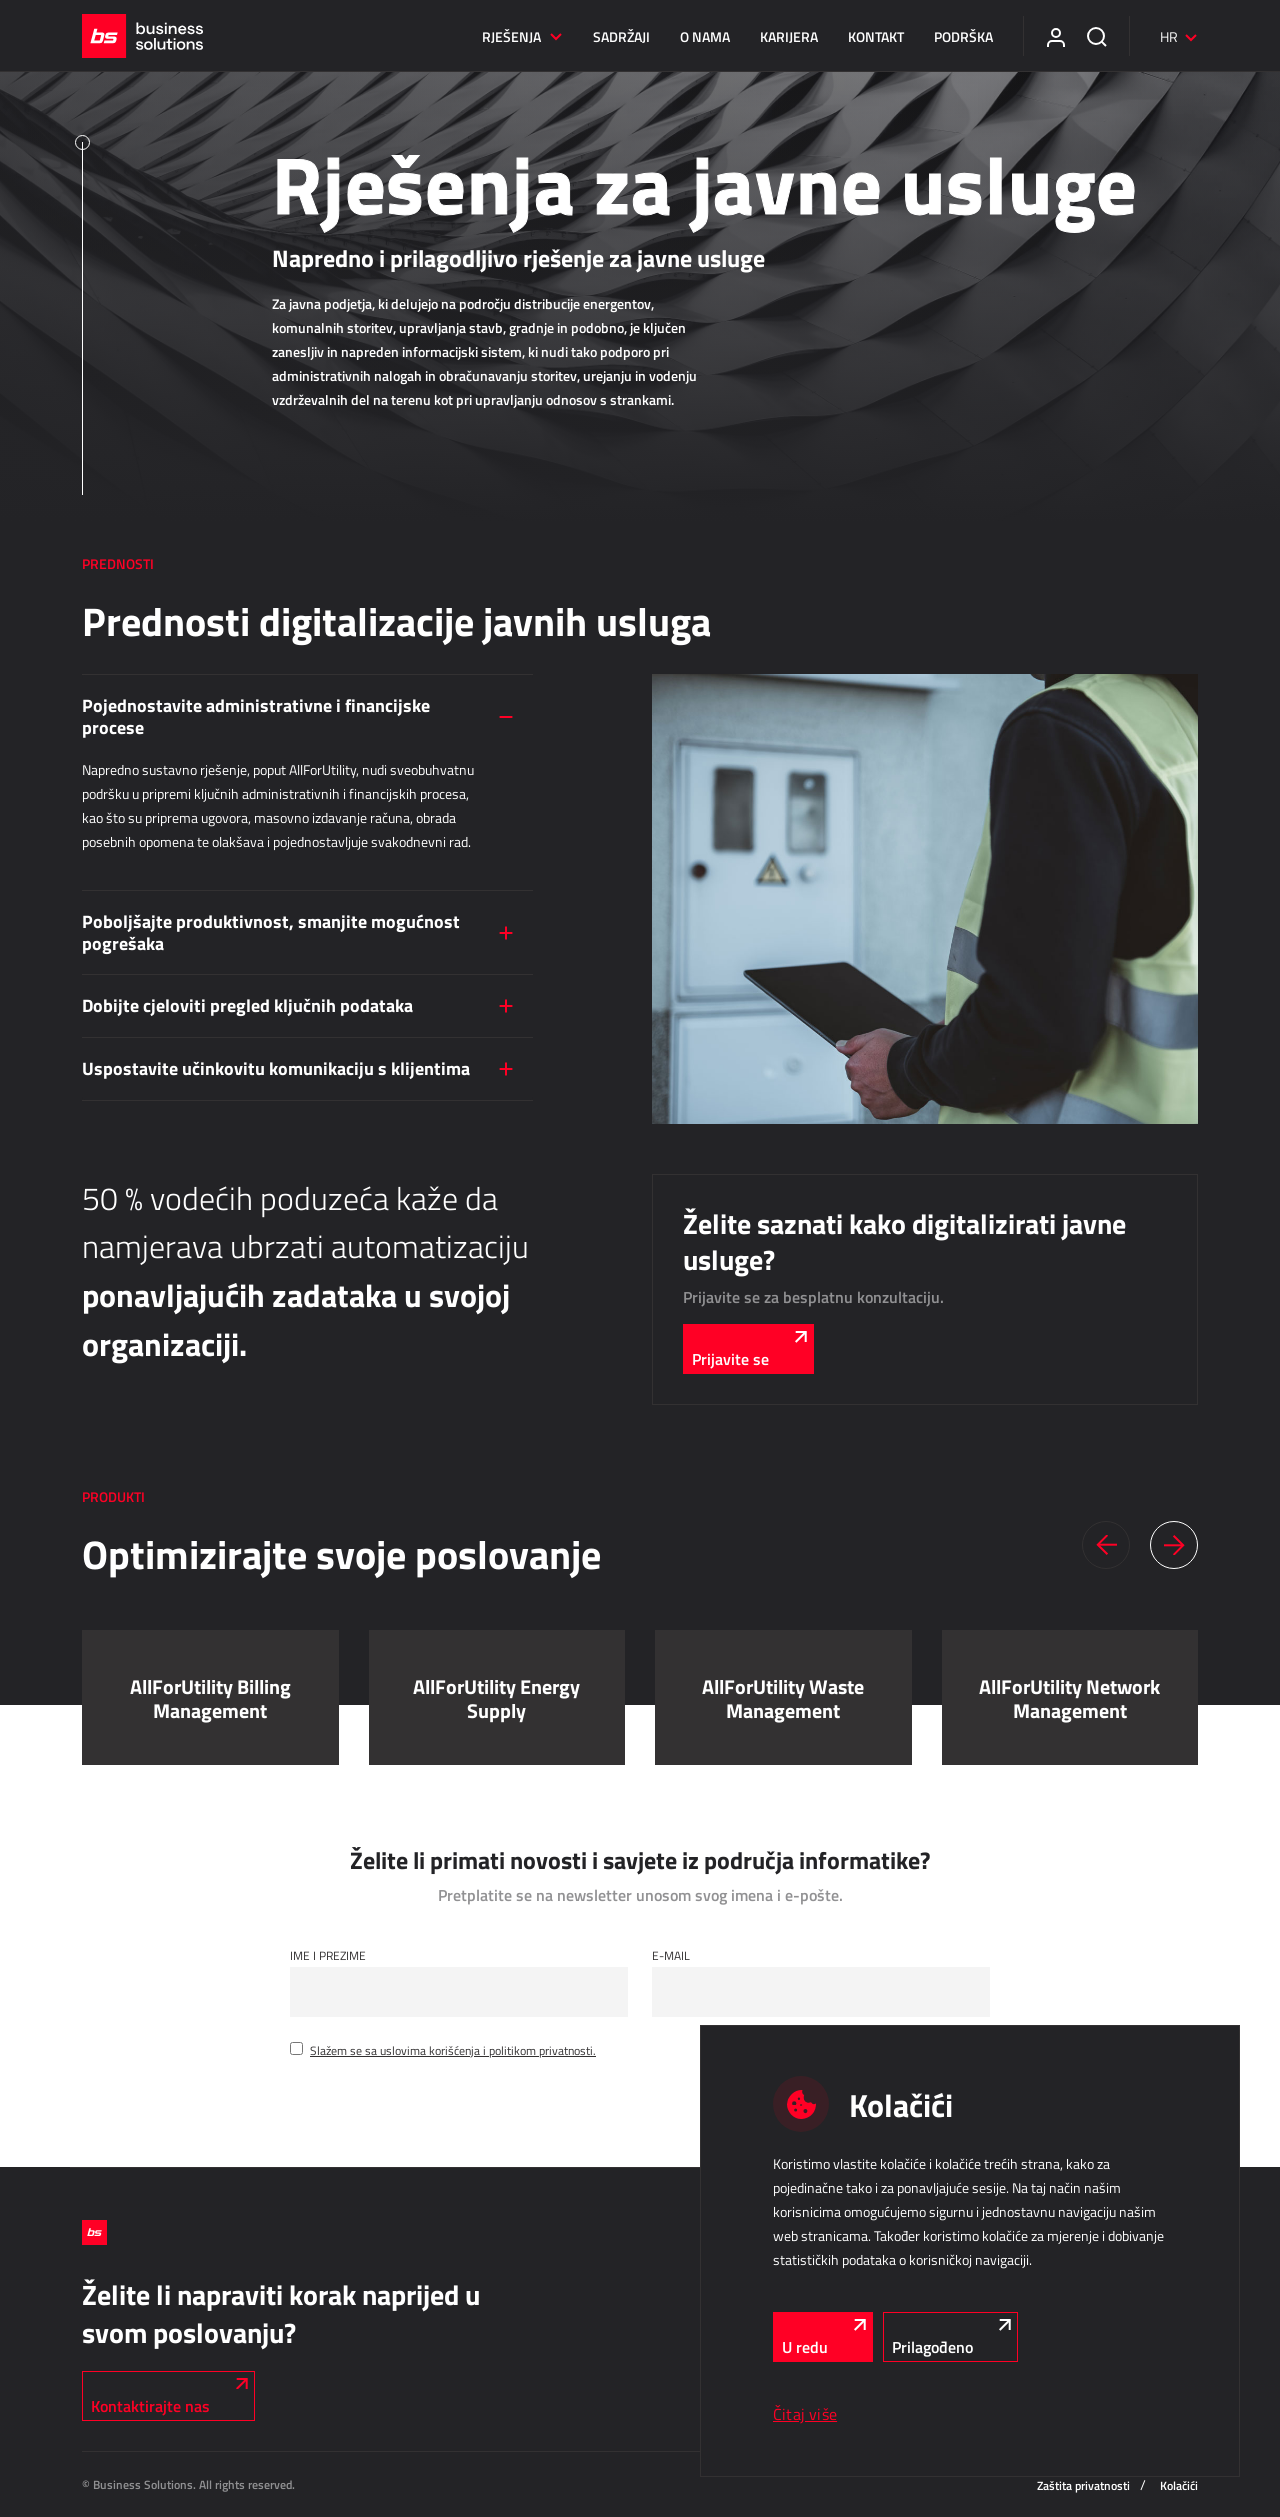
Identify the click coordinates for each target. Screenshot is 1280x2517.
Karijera (789, 36)
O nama (705, 36)
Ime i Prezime (328, 1955)
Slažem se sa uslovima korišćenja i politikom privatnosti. (453, 2050)
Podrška (963, 36)
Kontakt (876, 36)
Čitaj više (805, 2414)
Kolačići (1179, 2485)
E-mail (671, 1955)
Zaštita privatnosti (1083, 2485)
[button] (1106, 1545)
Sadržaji (621, 36)
